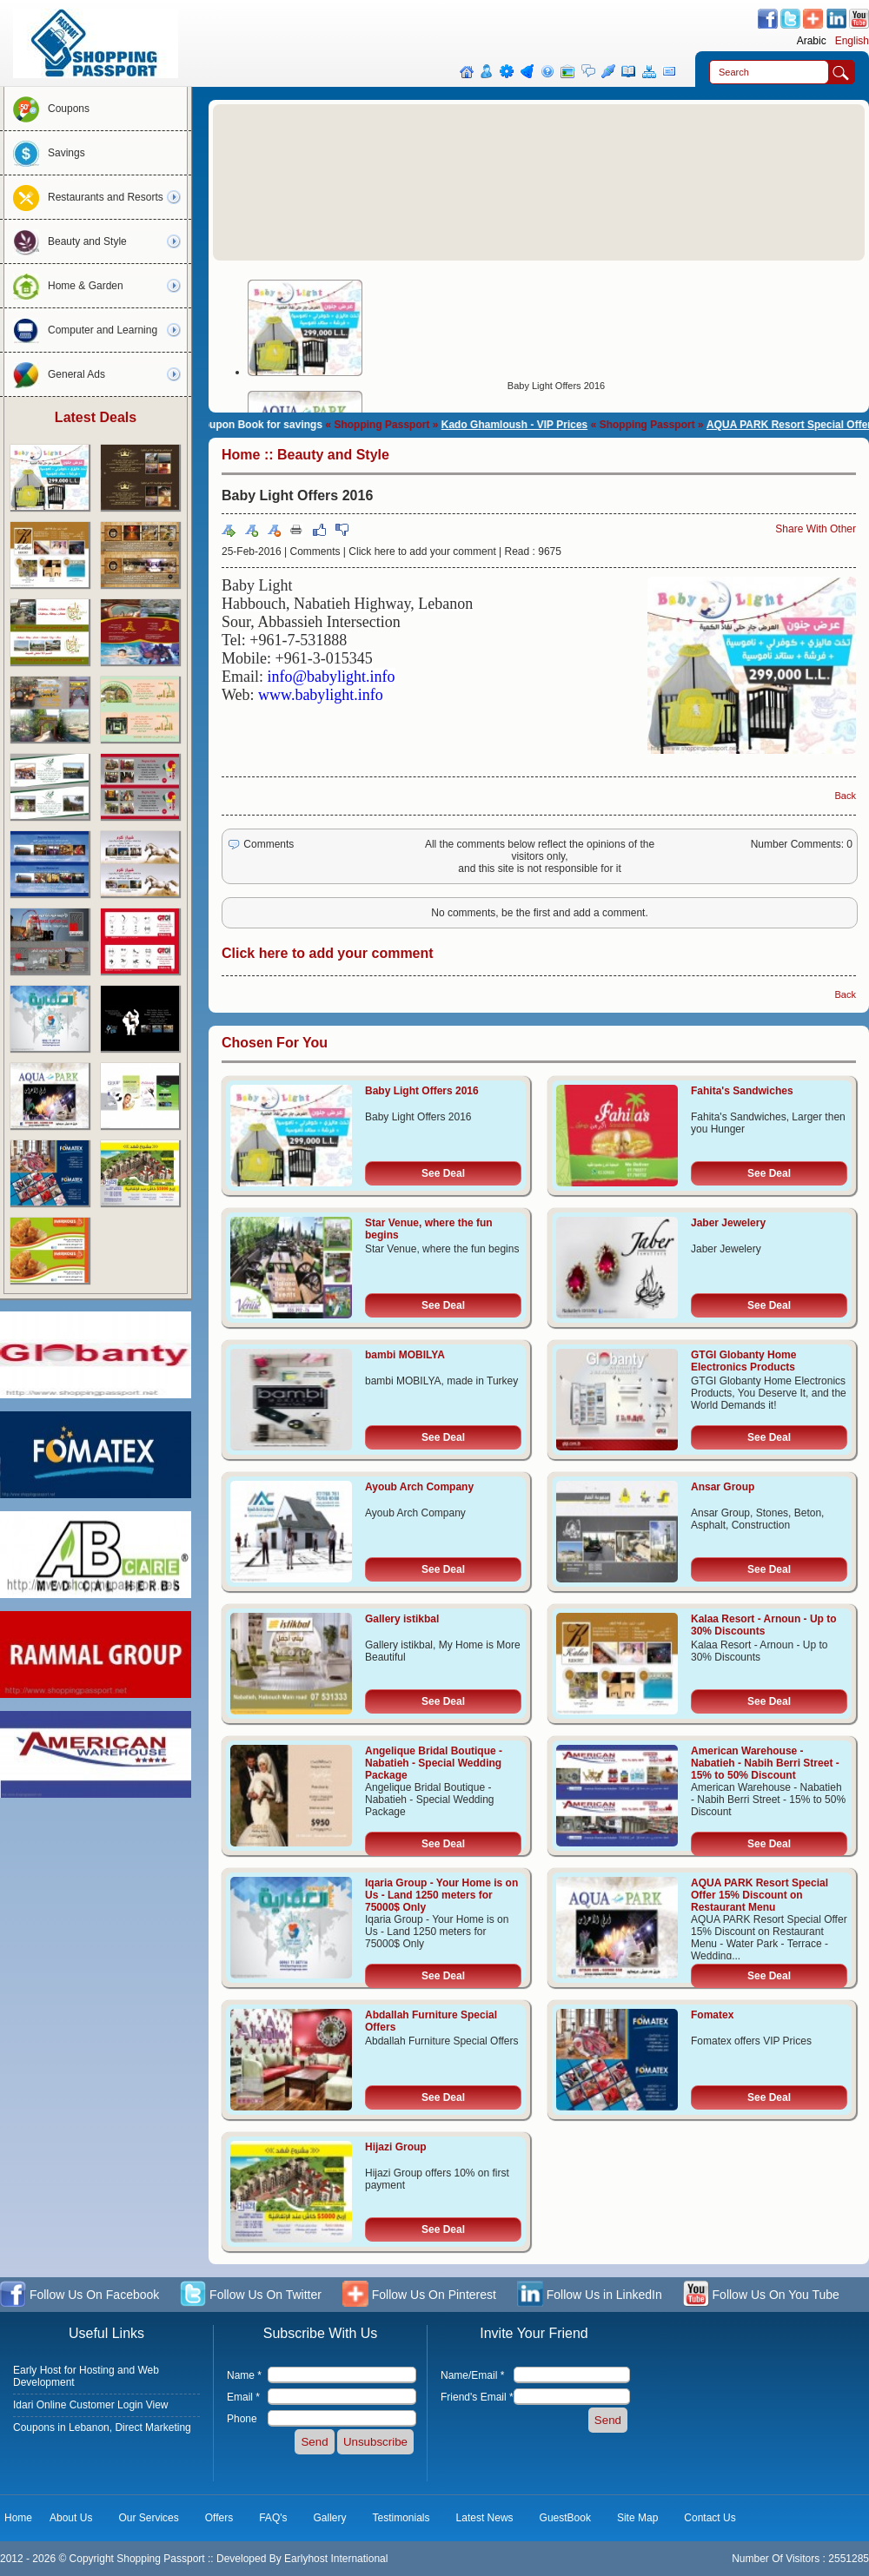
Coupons (47, 108)
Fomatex (712, 2015)
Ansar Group (722, 1487)
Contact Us (709, 2518)
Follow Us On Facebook (79, 2296)
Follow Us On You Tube (761, 2296)
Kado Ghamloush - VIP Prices (529, 425)
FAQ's (273, 2518)
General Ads (54, 374)
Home (241, 454)
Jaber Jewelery (728, 1223)
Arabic (811, 41)
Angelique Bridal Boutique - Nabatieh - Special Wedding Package (433, 1763)
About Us (71, 2518)
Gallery (330, 2518)
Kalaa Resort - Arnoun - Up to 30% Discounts (764, 1625)
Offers (219, 2518)
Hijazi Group (396, 2147)
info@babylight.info (331, 676)
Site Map (637, 2518)
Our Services (148, 2518)
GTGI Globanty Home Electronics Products (743, 1361)
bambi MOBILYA (405, 1355)
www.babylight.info (320, 694)
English (852, 41)
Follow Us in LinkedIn (589, 2296)
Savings (44, 153)
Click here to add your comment (421, 551)
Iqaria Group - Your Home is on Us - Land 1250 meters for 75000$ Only (441, 1895)
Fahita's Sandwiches (742, 1091)
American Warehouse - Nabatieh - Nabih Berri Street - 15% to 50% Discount (765, 1763)
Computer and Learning (80, 330)
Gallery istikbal (402, 1619)
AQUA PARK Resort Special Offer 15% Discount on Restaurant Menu (759, 1895)
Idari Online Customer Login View (91, 2405)
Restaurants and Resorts (83, 197)
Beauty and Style (65, 241)
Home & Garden (63, 286)
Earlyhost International (336, 2559)
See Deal (443, 1173)
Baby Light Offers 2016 (556, 385)
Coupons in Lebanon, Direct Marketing (102, 2427)
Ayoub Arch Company (419, 1487)
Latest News (485, 2518)
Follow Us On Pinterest (419, 2296)
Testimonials (401, 2518)
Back (845, 795)
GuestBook (565, 2518)
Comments (315, 551)
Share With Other (815, 529)
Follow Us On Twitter (251, 2296)
